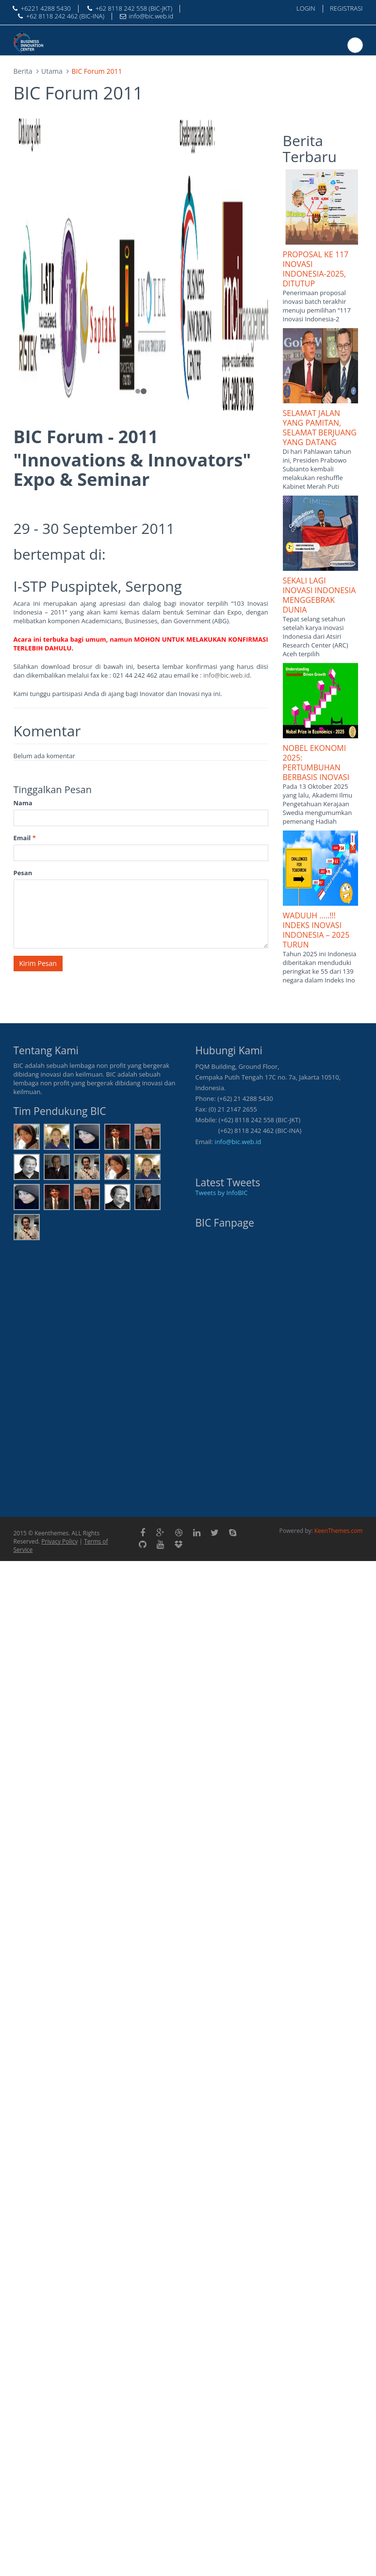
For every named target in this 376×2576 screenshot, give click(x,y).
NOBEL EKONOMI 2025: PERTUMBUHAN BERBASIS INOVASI (316, 762)
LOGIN (305, 8)
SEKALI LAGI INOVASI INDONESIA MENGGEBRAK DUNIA (319, 595)
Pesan (23, 872)
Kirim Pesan (38, 963)
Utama (52, 71)
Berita (23, 71)
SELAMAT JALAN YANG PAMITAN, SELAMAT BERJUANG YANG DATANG (320, 428)
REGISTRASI (346, 8)
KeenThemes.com (338, 1531)
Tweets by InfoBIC (222, 1192)
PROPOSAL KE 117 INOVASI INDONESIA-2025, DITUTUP (316, 269)
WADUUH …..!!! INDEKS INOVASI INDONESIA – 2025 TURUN (316, 930)
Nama (23, 802)
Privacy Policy (59, 1541)
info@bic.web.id (226, 675)
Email (25, 837)
